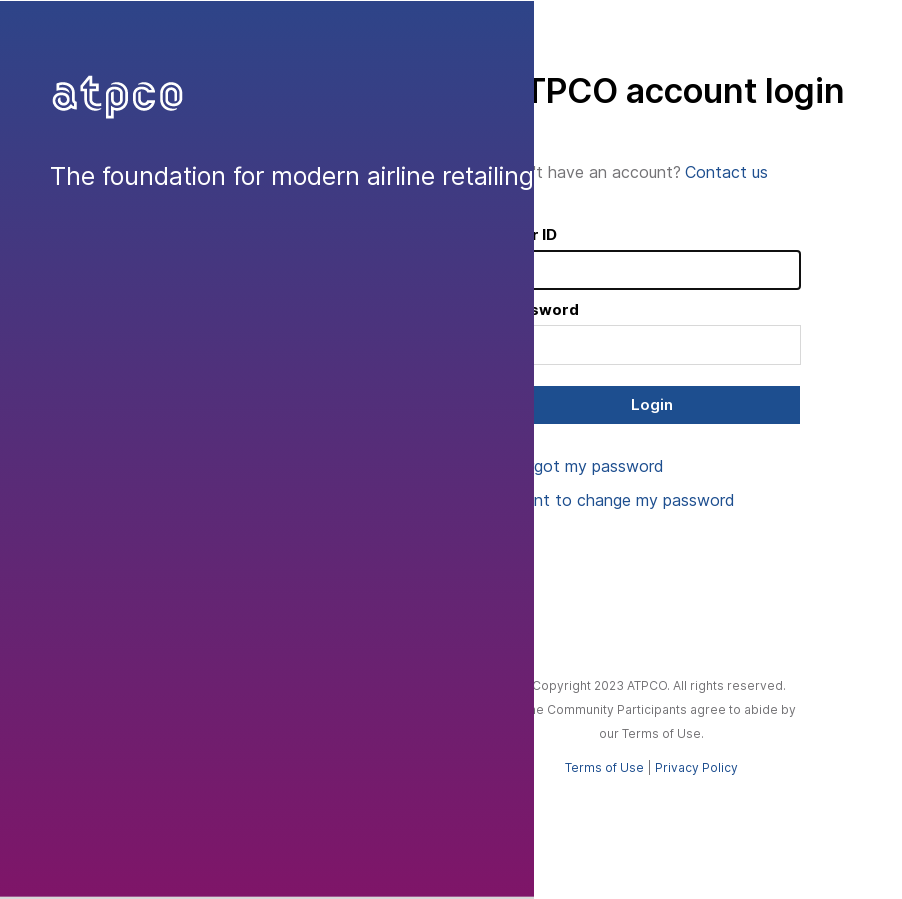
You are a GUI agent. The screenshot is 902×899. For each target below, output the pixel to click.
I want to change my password (618, 500)
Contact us (726, 172)
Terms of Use (604, 767)
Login (652, 404)
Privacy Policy (696, 767)
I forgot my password (583, 466)
